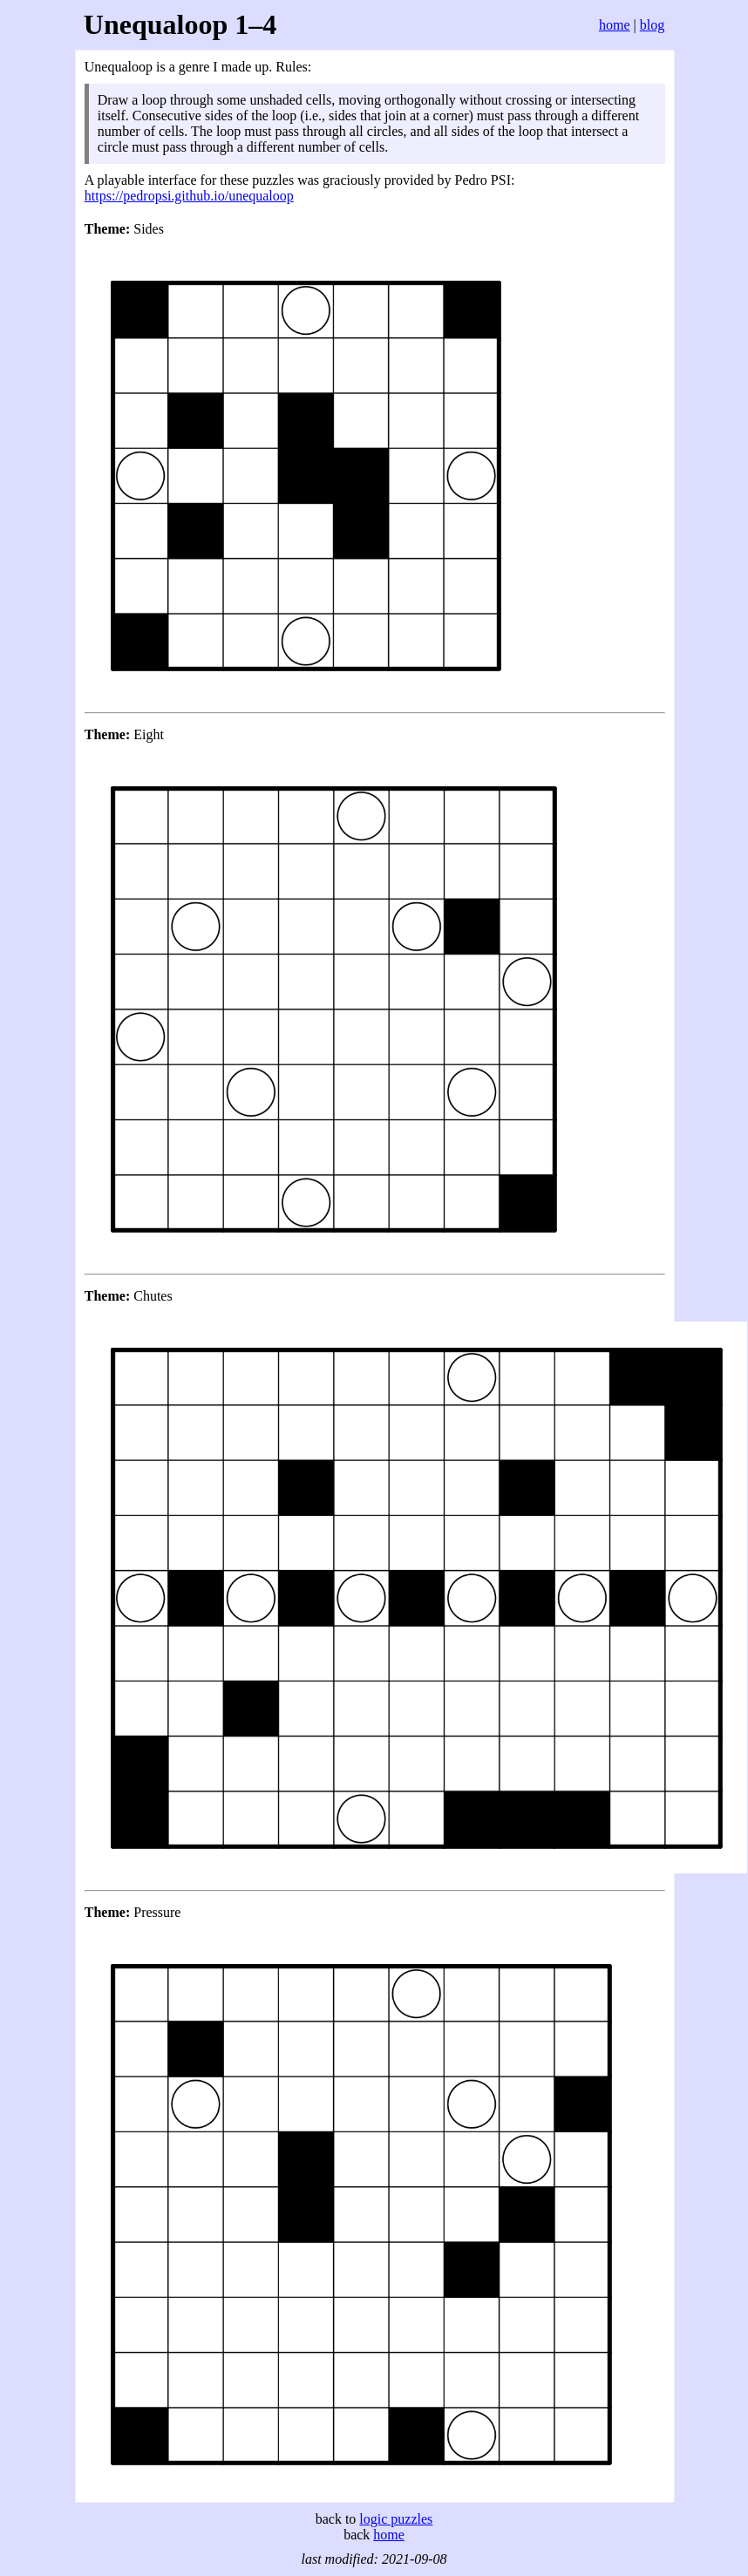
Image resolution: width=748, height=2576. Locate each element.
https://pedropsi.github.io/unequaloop (189, 195)
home (614, 24)
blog (652, 24)
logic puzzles (395, 2518)
